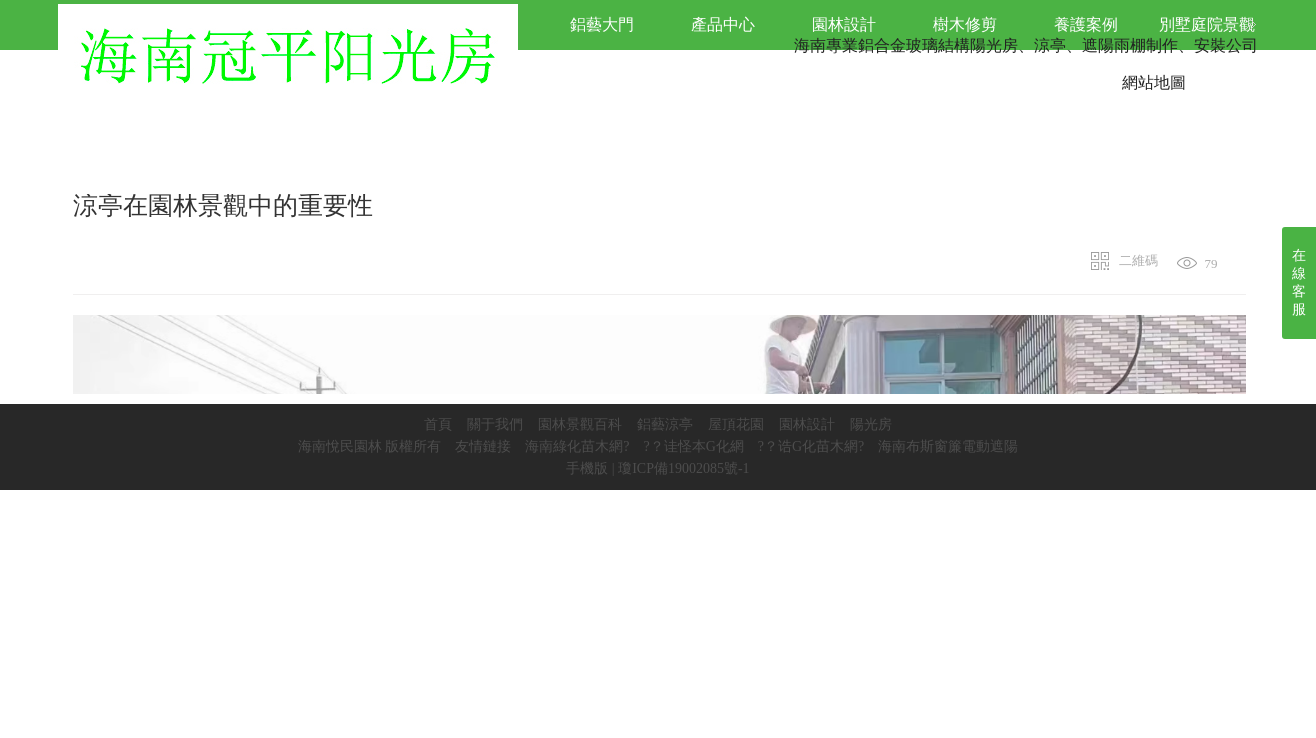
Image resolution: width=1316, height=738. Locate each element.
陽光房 (871, 424)
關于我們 (495, 424)
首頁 (438, 424)
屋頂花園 (736, 424)
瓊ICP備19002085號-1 (683, 468)
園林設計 (807, 424)
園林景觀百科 (580, 424)
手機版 (587, 468)
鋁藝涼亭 (665, 424)
